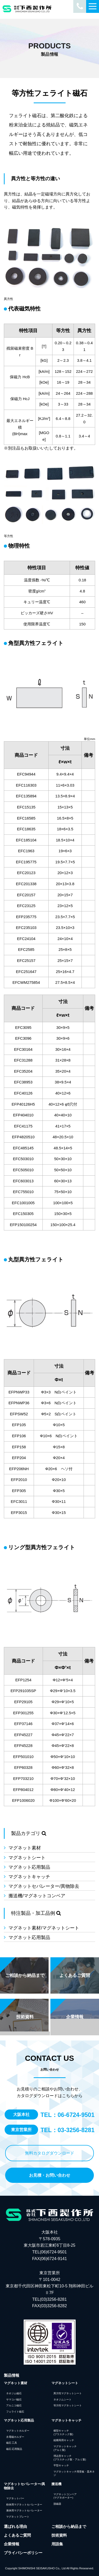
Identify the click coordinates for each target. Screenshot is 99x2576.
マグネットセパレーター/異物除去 (43, 1886)
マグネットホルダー (17, 2430)
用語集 (57, 2544)
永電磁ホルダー (15, 2436)
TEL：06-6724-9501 (68, 2115)
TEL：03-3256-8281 (68, 2130)
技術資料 (59, 2535)
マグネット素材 (24, 1847)
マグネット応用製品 (29, 1867)
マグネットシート (27, 1857)
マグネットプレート (17, 2516)
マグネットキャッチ (29, 1876)
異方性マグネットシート (67, 2393)
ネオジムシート (62, 2399)
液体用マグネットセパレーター (24, 2510)
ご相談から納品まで (68, 2526)
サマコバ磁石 (14, 2399)
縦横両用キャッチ (63, 2440)
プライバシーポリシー (23, 2553)
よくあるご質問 (17, 2535)
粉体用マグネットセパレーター (24, 2504)
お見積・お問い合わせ (49, 2175)
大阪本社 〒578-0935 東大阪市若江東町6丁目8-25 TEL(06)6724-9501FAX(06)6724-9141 (49, 2245)
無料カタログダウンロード (49, 2153)
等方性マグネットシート (67, 2405)
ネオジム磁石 (14, 2393)
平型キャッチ (61, 2465)
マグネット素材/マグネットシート (43, 1928)
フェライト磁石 (15, 2411)
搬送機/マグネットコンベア (36, 1895)
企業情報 (11, 2544)
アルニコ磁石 (14, 2405)
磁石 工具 (11, 2442)
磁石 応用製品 (14, 2449)
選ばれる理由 (15, 2526)
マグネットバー (15, 2498)
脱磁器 (57, 2503)
